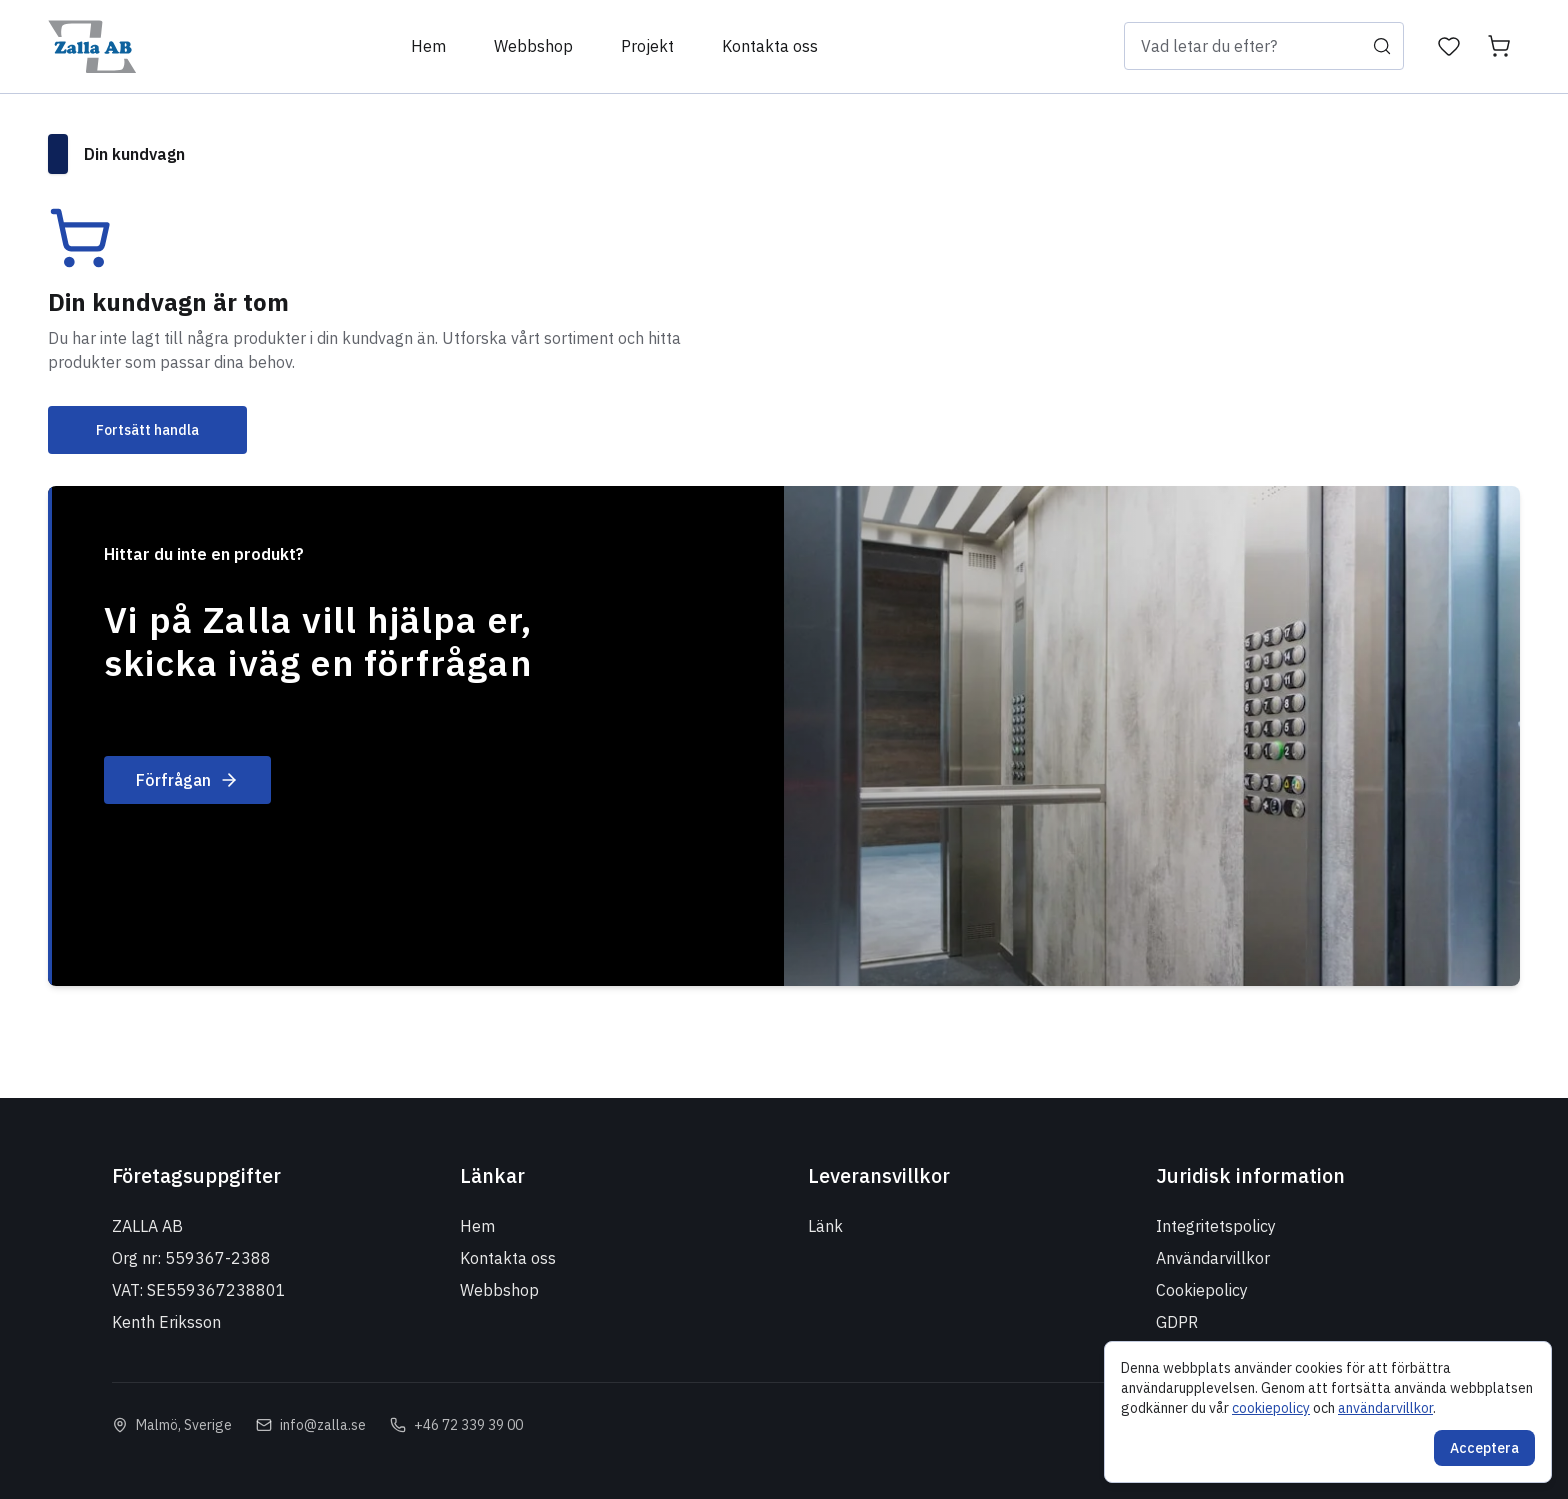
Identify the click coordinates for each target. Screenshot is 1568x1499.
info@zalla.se (323, 1425)
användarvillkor (1385, 1408)
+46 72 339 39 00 (468, 1425)
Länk (825, 1226)
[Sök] (1382, 46)
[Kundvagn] (1499, 46)
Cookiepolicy (1202, 1290)
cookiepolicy (1271, 1408)
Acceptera (1484, 1448)
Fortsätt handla (147, 430)
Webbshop (533, 46)
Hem (428, 46)
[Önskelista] (1449, 46)
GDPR (1177, 1322)
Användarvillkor (1213, 1258)
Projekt (647, 46)
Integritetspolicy (1216, 1226)
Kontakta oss (770, 46)
